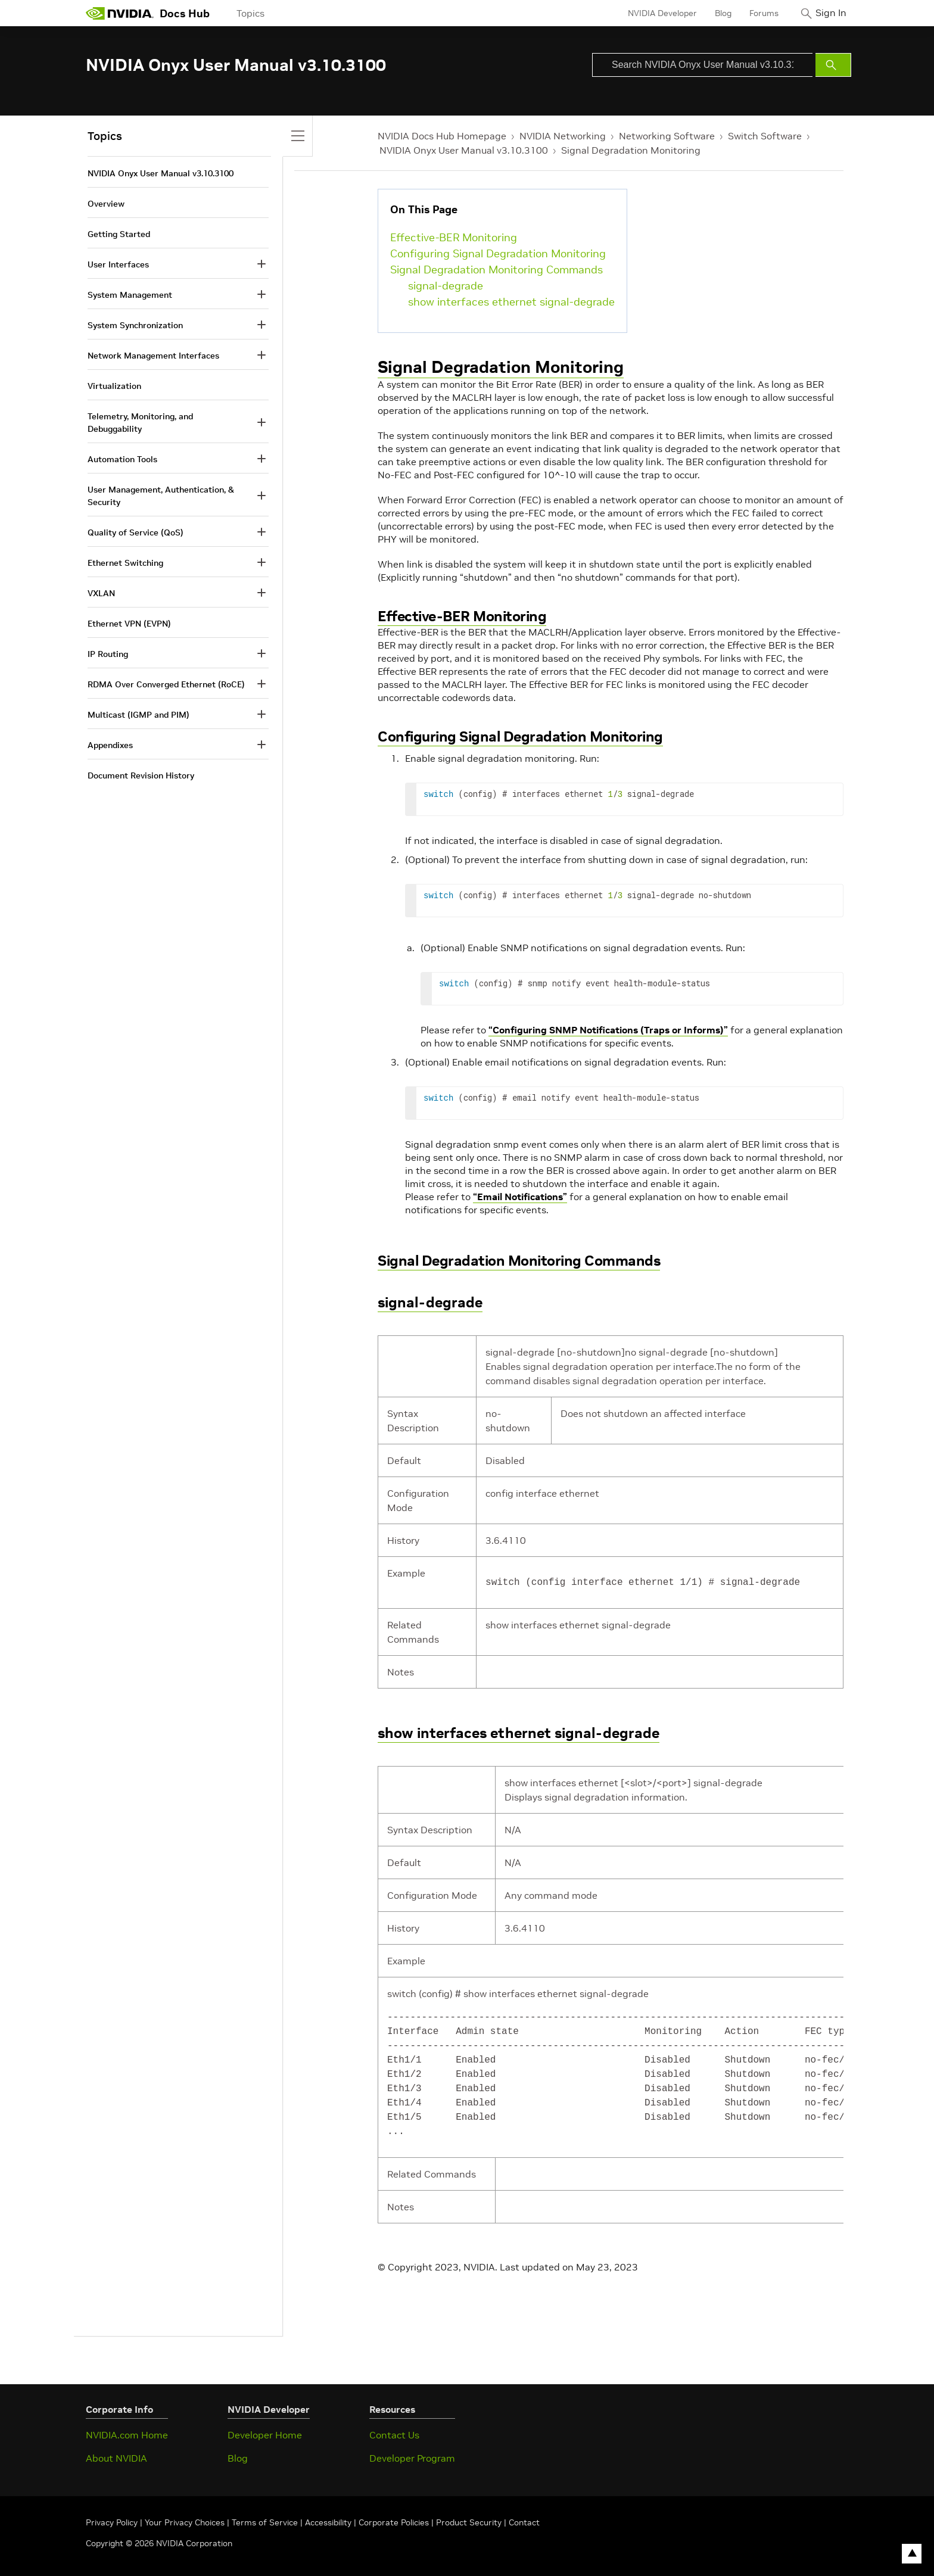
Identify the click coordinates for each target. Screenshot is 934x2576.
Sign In (826, 13)
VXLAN (101, 593)
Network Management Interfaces (153, 355)
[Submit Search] (833, 65)
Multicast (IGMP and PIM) (138, 714)
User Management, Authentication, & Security (161, 495)
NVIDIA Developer (653, 13)
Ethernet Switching (125, 562)
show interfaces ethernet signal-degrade (511, 302)
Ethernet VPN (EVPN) (129, 623)
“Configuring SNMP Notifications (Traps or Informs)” (608, 1030)
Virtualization (114, 386)
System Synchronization (135, 325)
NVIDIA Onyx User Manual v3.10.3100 (463, 150)
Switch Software (765, 136)
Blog (714, 13)
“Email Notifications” (520, 1197)
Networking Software (667, 136)
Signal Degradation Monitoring (630, 150)
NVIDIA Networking (562, 136)
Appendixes (110, 745)
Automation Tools (122, 459)
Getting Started (119, 234)
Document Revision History (141, 775)
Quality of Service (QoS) (135, 532)
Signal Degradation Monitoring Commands (496, 269)
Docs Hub (185, 13)
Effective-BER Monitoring (453, 237)
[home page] (120, 13)
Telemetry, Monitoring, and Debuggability (140, 422)
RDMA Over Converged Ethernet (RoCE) (166, 684)
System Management (130, 294)
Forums (755, 13)
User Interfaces (118, 264)
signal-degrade (445, 285)
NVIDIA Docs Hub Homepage (442, 136)
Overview (106, 203)
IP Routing (108, 654)
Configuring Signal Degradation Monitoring (498, 253)
